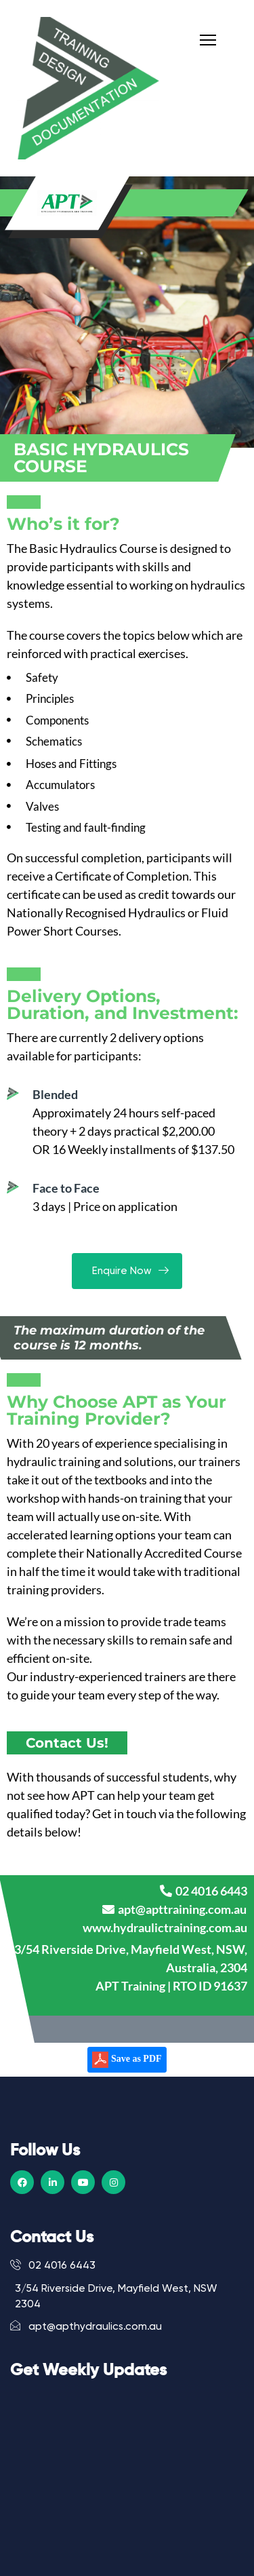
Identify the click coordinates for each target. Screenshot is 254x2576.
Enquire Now (127, 1271)
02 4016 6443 (53, 2265)
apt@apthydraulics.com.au (86, 2326)
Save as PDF (126, 2060)
